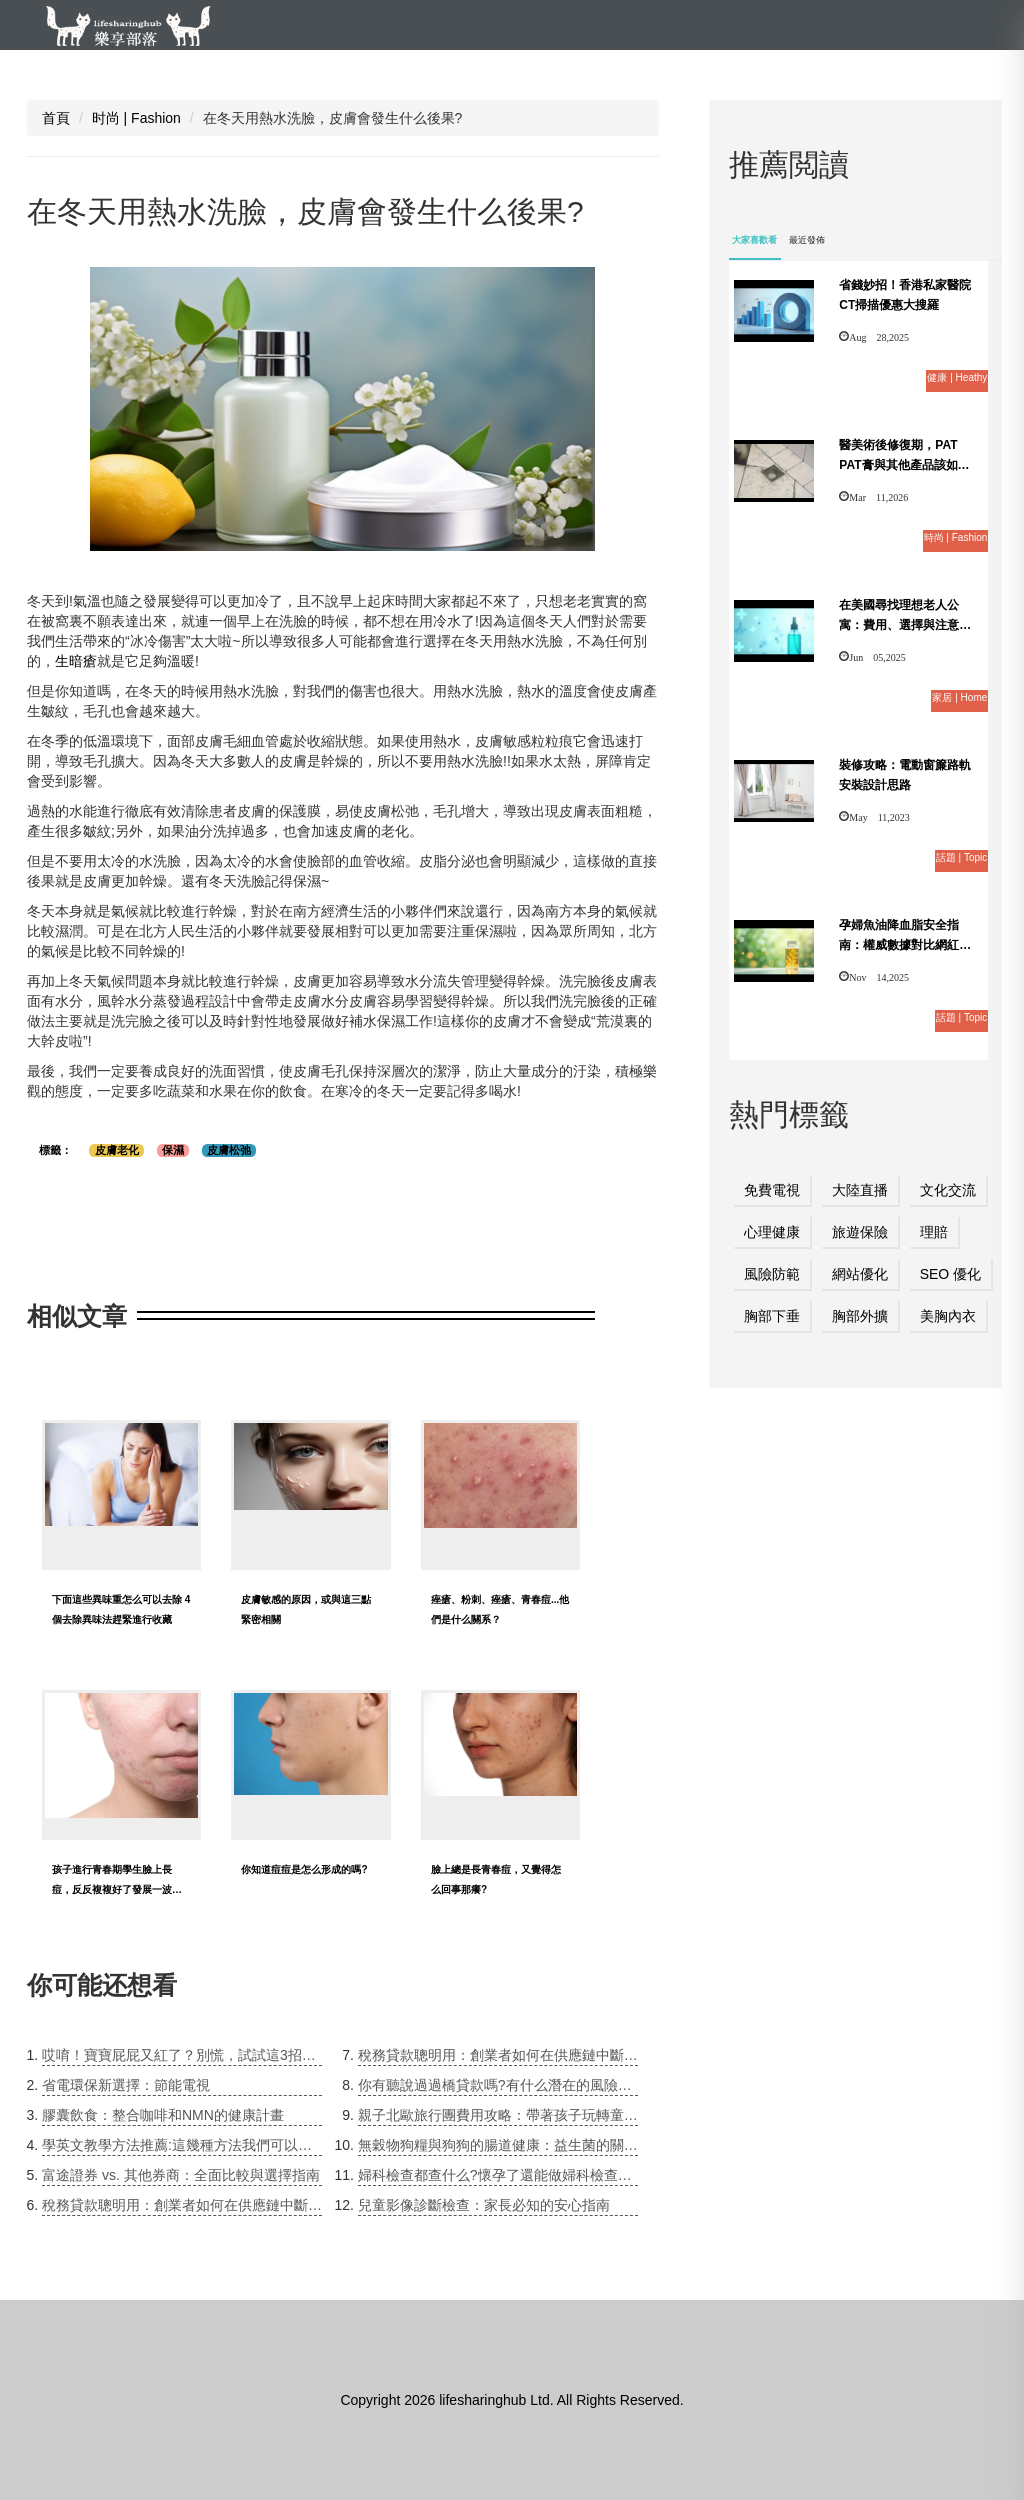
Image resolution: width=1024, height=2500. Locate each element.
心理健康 (772, 1232)
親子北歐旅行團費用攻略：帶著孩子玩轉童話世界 (498, 2115)
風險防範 (772, 1274)
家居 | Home (636, 70)
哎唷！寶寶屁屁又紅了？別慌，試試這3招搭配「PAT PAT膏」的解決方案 (182, 2055)
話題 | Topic (919, 70)
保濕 (173, 1150)
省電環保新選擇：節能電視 (126, 2085)
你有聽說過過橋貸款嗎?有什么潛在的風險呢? (498, 2085)
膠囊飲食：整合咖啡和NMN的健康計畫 (163, 2115)
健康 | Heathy (176, 70)
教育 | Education (332, 70)
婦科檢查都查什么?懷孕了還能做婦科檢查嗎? (498, 2175)
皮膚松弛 (229, 1150)
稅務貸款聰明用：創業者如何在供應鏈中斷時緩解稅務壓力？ (182, 2205)
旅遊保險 (860, 1232)
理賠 (934, 1232)
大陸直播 (860, 1190)
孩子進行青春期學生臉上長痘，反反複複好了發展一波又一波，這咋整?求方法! (117, 1889)
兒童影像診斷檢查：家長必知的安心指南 (484, 2205)
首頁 (56, 118)
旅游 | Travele (779, 70)
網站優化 (860, 1274)
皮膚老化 (117, 1150)
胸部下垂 (772, 1316)
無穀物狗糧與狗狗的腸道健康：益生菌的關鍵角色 (498, 2145)
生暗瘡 (76, 661)
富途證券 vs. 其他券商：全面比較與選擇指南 (181, 2175)
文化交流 (948, 1190)
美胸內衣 (948, 1316)
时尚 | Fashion (491, 70)
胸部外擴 (860, 1316)
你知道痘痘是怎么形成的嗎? (304, 1869)
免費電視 (772, 1190)
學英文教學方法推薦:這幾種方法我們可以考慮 (182, 2145)
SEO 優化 (950, 1274)
